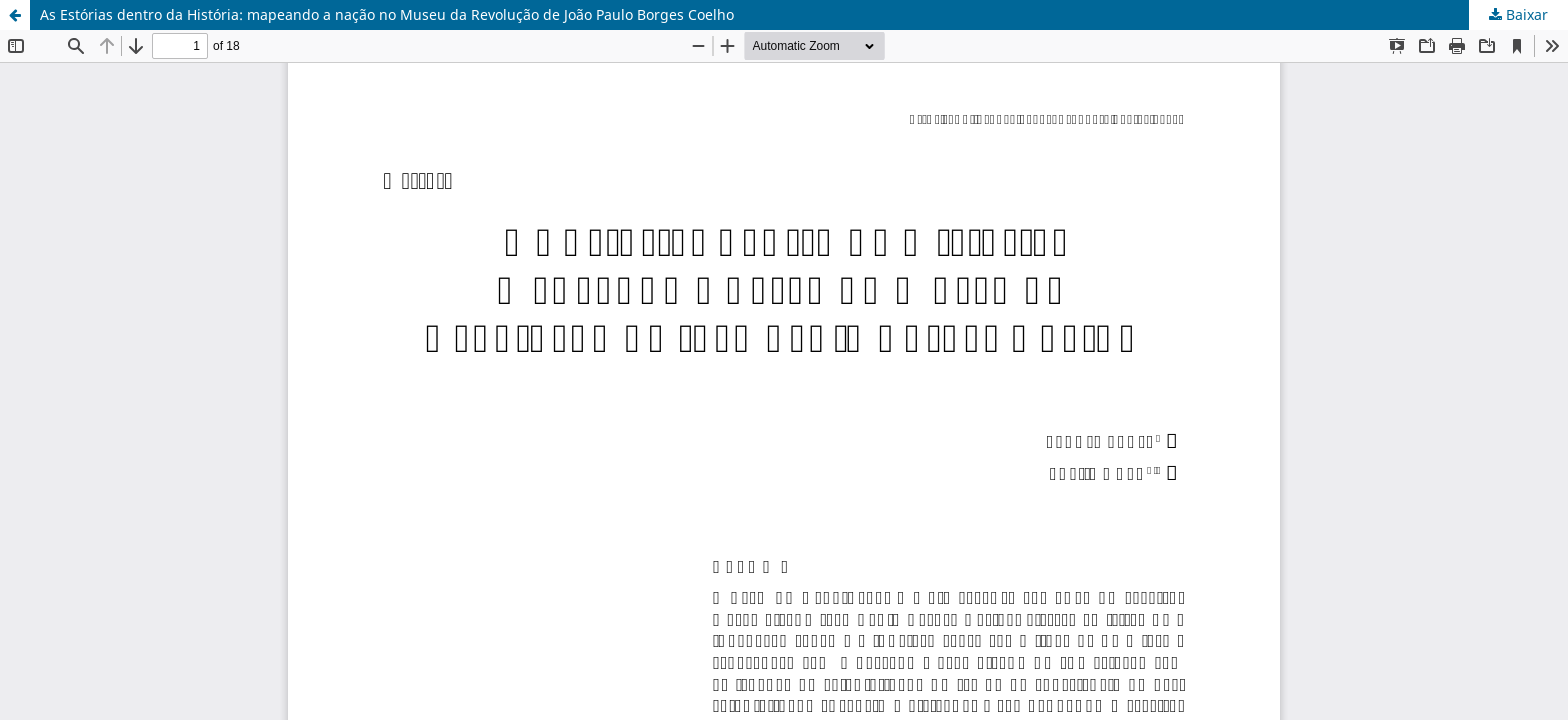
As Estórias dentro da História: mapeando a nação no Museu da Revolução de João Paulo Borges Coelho (387, 14)
